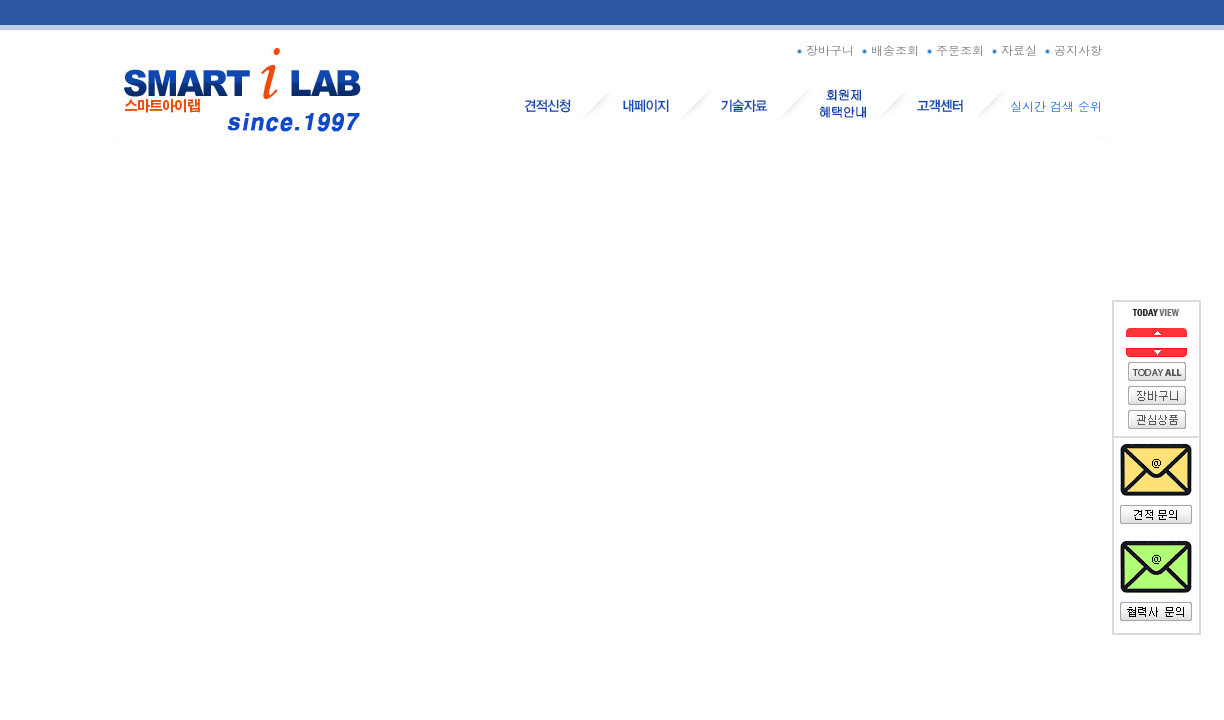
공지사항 (1071, 49)
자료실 (1012, 49)
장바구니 (823, 49)
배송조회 (888, 49)
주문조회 (953, 49)
